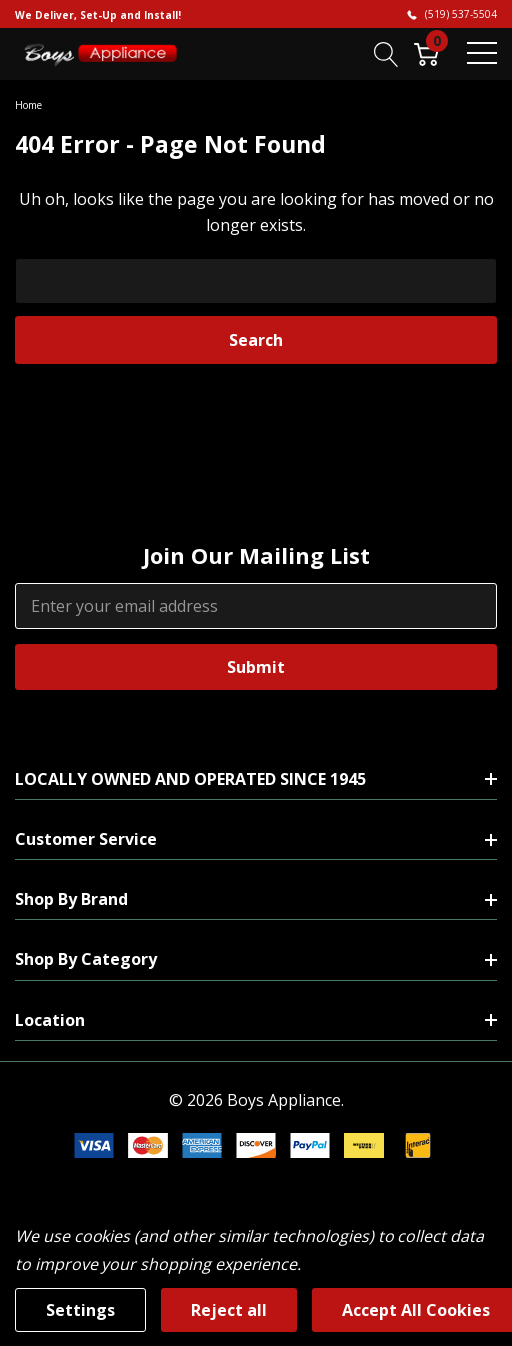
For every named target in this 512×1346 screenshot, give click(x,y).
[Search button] (386, 53)
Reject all (229, 1310)
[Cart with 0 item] (426, 53)
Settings (80, 1310)
